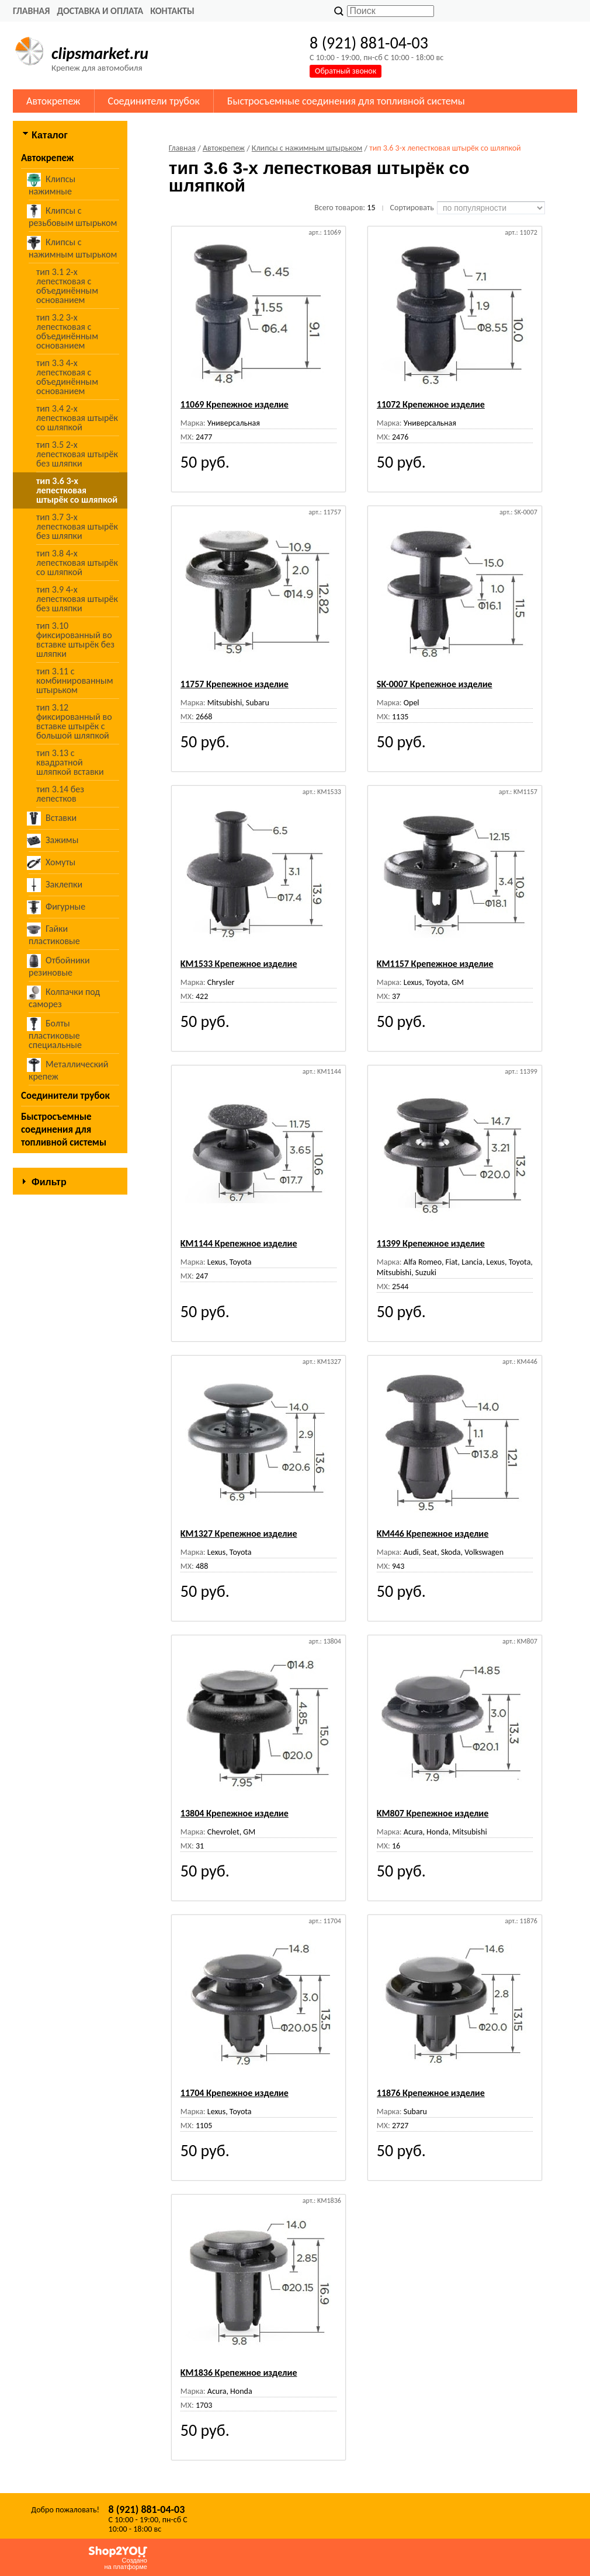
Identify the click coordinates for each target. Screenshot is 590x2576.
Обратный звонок (345, 71)
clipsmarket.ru (99, 53)
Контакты (172, 10)
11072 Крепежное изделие (431, 404)
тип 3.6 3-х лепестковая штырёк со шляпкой (76, 490)
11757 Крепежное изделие (235, 684)
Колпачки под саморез (64, 997)
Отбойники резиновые (59, 966)
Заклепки (55, 885)
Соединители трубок (154, 101)
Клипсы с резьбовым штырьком (73, 216)
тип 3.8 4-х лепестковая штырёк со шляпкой (77, 562)
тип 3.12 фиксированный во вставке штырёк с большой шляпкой (74, 721)
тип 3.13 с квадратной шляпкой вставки (70, 762)
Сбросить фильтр (70, 1319)
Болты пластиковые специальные (55, 1033)
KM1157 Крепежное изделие (435, 963)
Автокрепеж (53, 101)
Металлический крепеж (68, 1070)
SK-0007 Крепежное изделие (434, 684)
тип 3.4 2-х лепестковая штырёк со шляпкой (77, 418)
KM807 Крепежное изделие (433, 1813)
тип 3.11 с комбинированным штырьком (74, 680)
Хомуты (52, 863)
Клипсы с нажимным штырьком (73, 248)
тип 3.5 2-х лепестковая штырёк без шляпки (77, 454)
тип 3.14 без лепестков (60, 794)
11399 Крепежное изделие (431, 1243)
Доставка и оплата (100, 10)
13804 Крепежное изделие (235, 1813)
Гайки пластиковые (54, 934)
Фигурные (57, 907)
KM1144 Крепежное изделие (239, 1243)
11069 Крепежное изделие (235, 404)
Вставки (53, 819)
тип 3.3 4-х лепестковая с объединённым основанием (67, 376)
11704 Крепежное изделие (235, 2092)
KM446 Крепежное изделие (433, 1533)
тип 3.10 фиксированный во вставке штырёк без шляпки (75, 639)
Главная (31, 10)
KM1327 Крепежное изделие (239, 1533)
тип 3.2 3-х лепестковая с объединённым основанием (67, 331)
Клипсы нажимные (52, 185)
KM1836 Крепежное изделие (239, 2372)
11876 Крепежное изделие (431, 2092)
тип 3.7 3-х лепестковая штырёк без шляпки (77, 526)
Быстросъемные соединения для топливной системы (346, 101)
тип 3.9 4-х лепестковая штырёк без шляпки (77, 599)
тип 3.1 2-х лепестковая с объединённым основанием (67, 285)
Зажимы (53, 841)
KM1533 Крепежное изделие (239, 963)
